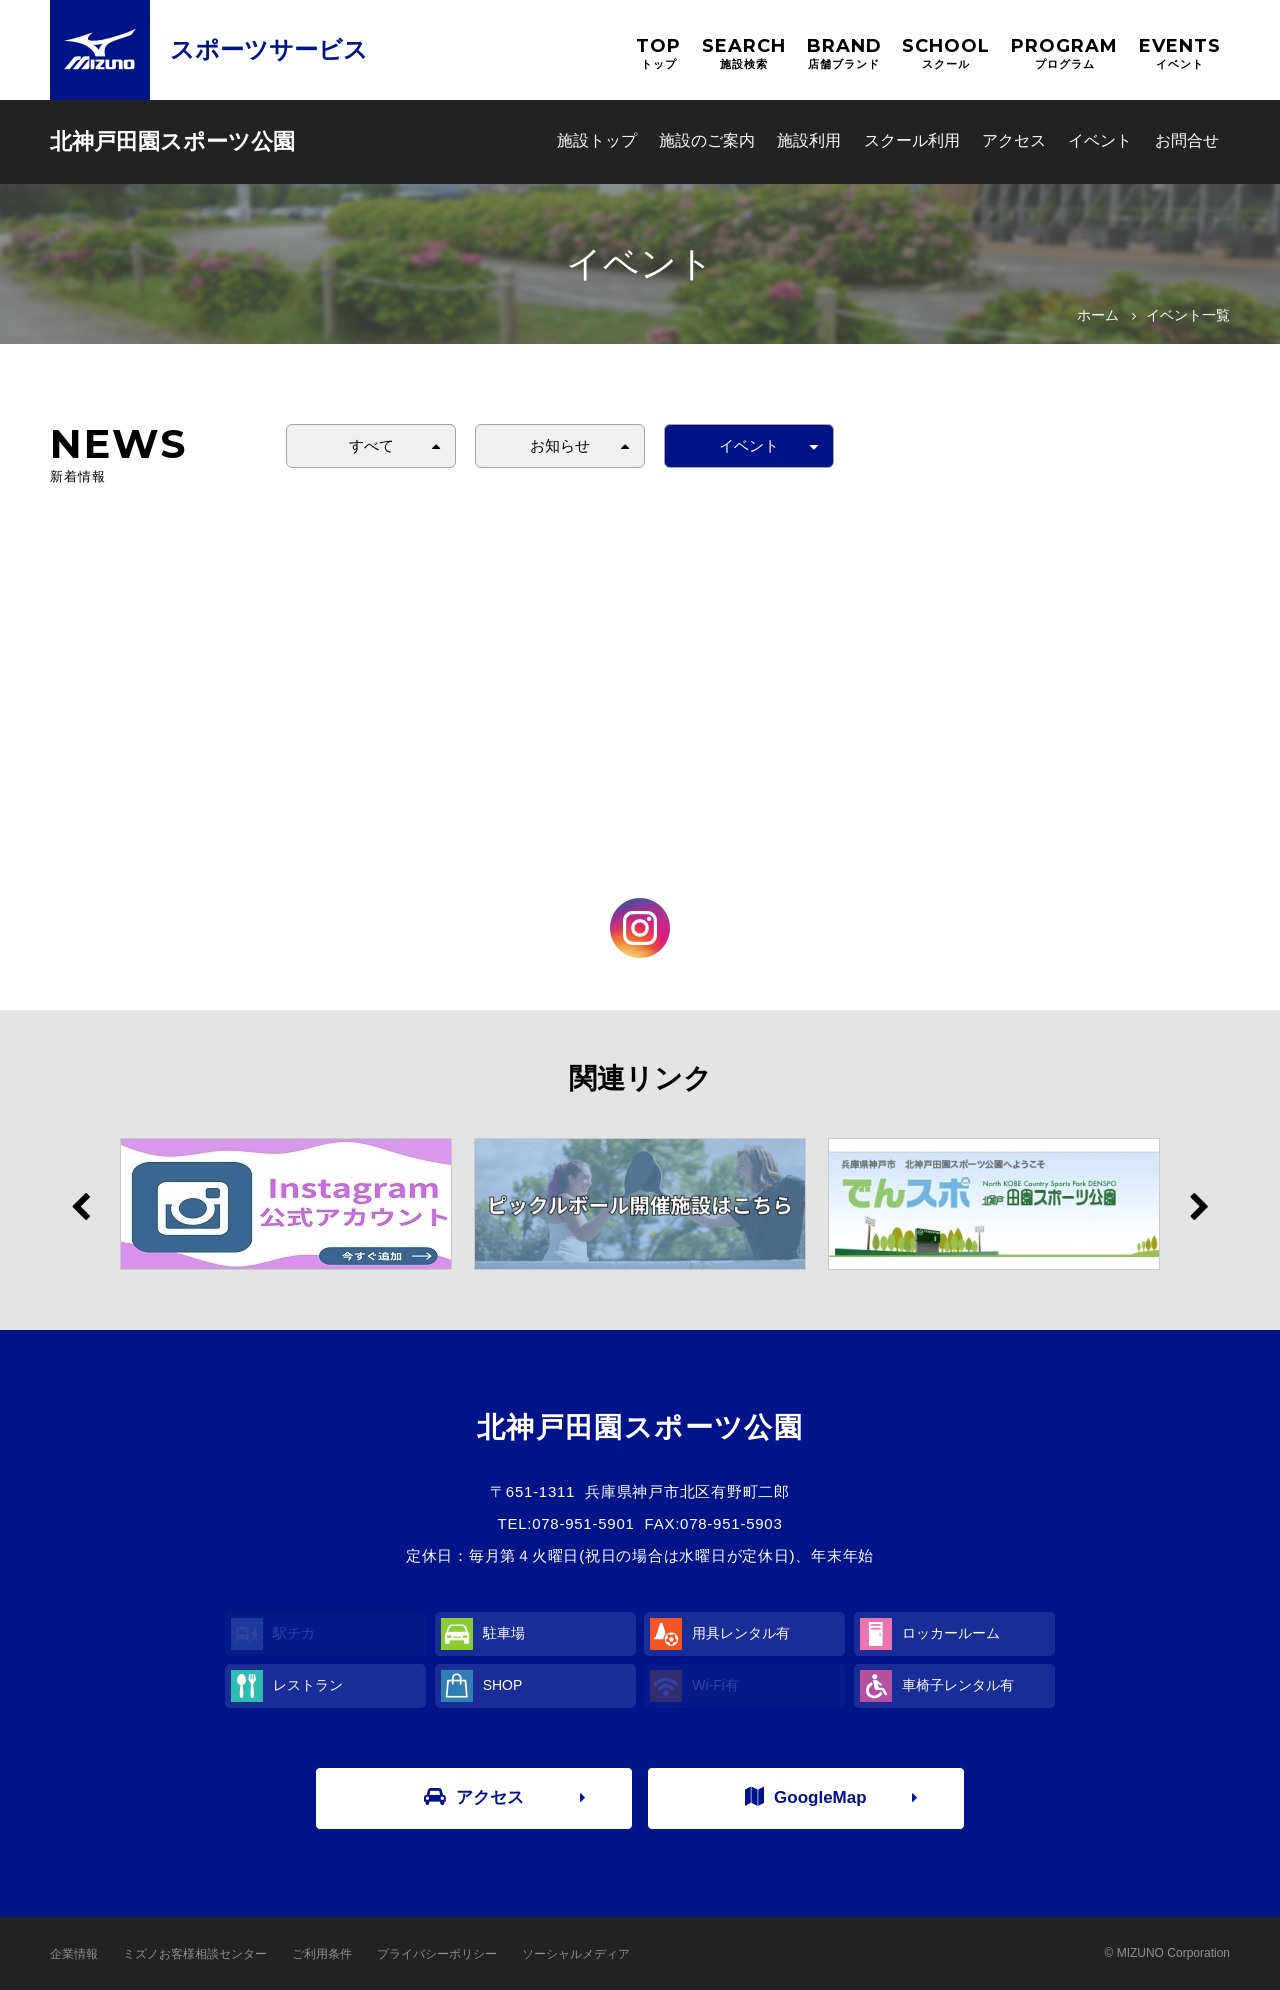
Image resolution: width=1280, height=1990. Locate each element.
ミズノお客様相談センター (195, 1954)
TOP (658, 53)
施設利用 (809, 140)
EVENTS (1180, 53)
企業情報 (74, 1954)
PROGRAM (1064, 53)
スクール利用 (912, 140)
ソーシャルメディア (576, 1954)
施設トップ (597, 140)
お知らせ (560, 445)
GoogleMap (806, 1797)
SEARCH (744, 53)
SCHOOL (946, 53)
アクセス (1014, 140)
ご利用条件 (322, 1954)
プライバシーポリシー (437, 1954)
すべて (371, 445)
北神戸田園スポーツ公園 (172, 141)
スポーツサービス (269, 49)
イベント (1100, 140)
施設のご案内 (707, 140)
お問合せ (1187, 140)
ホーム (1098, 315)
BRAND (844, 53)
